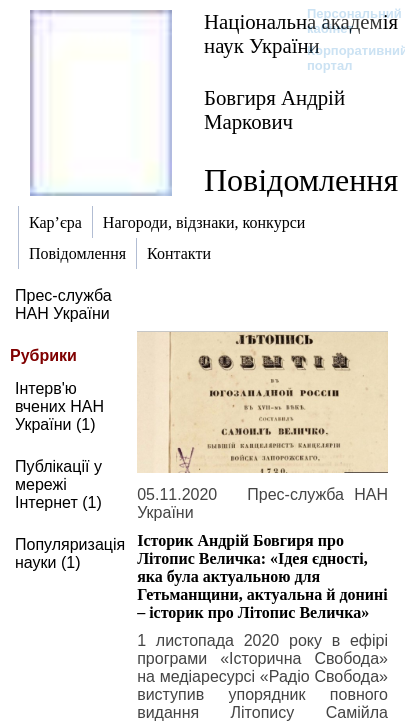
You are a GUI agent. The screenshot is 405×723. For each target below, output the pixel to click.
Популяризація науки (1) (70, 553)
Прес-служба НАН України (63, 304)
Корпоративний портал (344, 58)
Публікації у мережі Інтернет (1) (58, 484)
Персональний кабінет (344, 21)
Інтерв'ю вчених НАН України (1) (59, 406)
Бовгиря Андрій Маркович (274, 109)
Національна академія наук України (301, 33)
